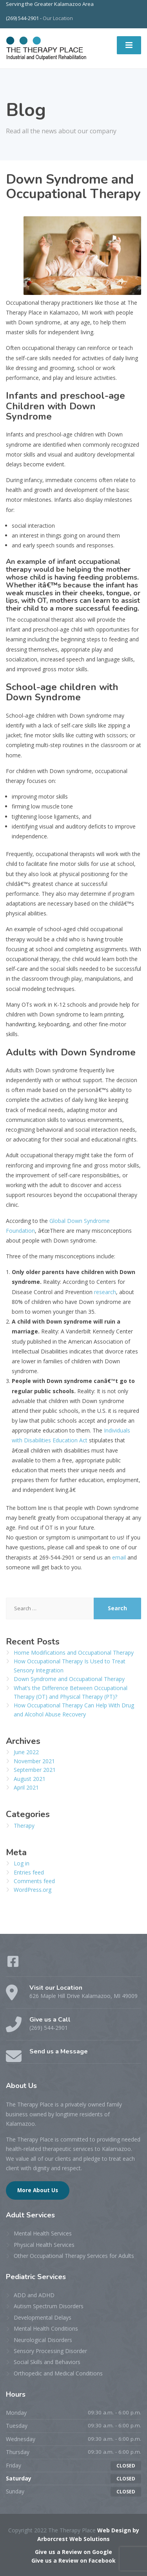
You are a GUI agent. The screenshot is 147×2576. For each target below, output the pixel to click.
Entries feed (29, 1872)
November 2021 (34, 1761)
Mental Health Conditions (46, 2328)
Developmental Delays (42, 2317)
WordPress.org (32, 1889)
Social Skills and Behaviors (47, 2362)
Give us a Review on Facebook (73, 2560)
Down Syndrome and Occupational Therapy (69, 1679)
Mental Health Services (43, 2233)
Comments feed (34, 1881)
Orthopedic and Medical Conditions (58, 2373)
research (104, 1292)
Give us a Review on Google (73, 2552)
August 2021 (29, 1778)
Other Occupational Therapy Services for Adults (74, 2255)
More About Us (37, 2190)
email (119, 1557)
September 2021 (35, 1769)
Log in (21, 1863)
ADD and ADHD (34, 2295)
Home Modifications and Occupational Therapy (74, 1652)
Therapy (24, 1825)
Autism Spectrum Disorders (48, 2306)
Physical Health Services (44, 2244)
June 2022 (26, 1752)
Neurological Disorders (43, 2340)
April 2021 (26, 1787)
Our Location (58, 18)
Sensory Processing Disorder (50, 2351)
